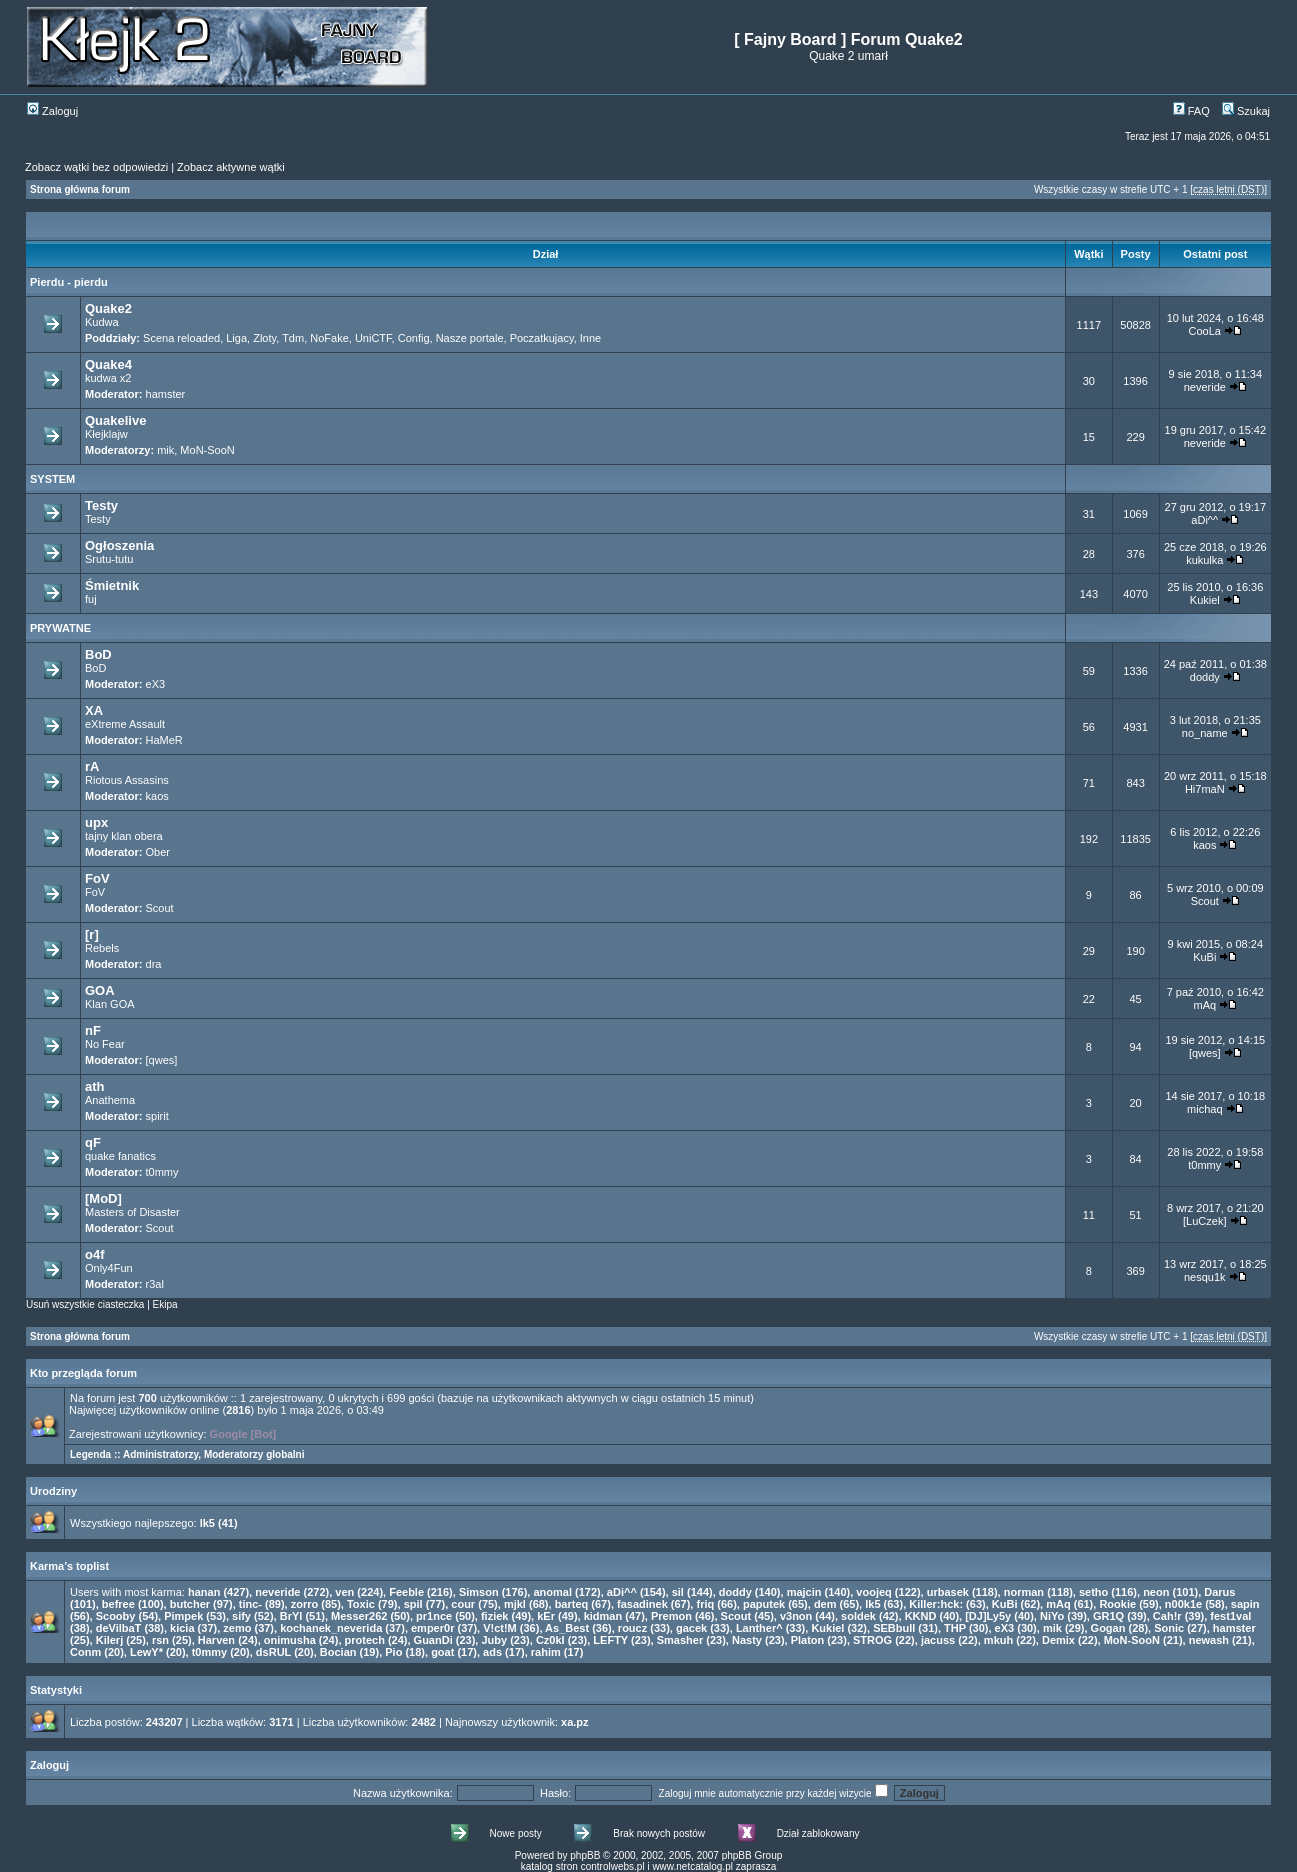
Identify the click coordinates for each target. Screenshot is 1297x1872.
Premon (671, 1616)
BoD (98, 654)
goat (442, 1652)
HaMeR (164, 740)
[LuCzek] (1204, 1221)
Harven (216, 1640)
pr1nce (434, 1616)
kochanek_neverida (331, 1628)
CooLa (1205, 331)
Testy (101, 505)
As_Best (567, 1628)
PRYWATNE (60, 628)
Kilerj (110, 1640)
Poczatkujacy (542, 338)
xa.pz (575, 1722)
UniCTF (373, 338)
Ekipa (165, 1304)
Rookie (1117, 1604)
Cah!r (1167, 1616)
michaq (1204, 1109)
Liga (236, 338)
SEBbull (894, 1628)
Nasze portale (470, 338)
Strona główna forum (80, 189)
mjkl (515, 1604)
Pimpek (183, 1616)
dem (825, 1604)
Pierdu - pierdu (69, 282)
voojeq (873, 1592)
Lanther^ (759, 1628)
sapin (1245, 1604)
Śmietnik (112, 585)
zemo (237, 1628)
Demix (1058, 1640)
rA (92, 766)
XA (94, 710)
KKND (921, 1616)
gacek (691, 1628)
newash (1209, 1640)
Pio (393, 1652)
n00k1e (1183, 1604)
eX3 (156, 684)
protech (365, 1640)
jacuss (938, 1640)
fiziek (495, 1616)
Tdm (293, 338)
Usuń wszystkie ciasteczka (85, 1304)
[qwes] (162, 1060)
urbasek (948, 1592)
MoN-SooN (207, 450)
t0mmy (162, 1172)
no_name (1205, 733)
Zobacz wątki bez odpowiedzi (96, 167)
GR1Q (1108, 1616)
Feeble (406, 1592)
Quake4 (108, 364)
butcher (190, 1604)
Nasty (747, 1640)
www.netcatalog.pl (692, 1866)
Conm (85, 1652)
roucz (632, 1628)
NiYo (1052, 1616)
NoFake (329, 338)
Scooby (116, 1616)
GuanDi (433, 1640)
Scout (160, 908)
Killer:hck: (936, 1604)
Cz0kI (550, 1640)
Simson (479, 1592)
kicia (182, 1628)
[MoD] (103, 1198)
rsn (160, 1640)
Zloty (264, 338)
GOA (100, 990)
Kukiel (1205, 600)
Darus (1219, 1592)
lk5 (207, 1523)
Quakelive (115, 420)
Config (414, 338)
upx (96, 822)
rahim (546, 1652)
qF (93, 1142)
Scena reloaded (181, 338)
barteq (572, 1604)
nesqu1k (1205, 1277)
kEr (546, 1616)
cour (463, 1604)
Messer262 (359, 1616)
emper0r (432, 1628)
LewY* (146, 1652)
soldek (858, 1616)
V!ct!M (500, 1628)
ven (344, 1592)
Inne (590, 338)
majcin (804, 1592)
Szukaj (1246, 111)
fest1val (1230, 1616)
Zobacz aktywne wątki (231, 167)
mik (165, 450)
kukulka (1204, 560)
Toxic (361, 1604)
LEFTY (610, 1640)
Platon (808, 1640)
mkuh (998, 1640)
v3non (796, 1616)
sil (678, 1592)
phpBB (585, 1855)
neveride (1205, 387)
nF (93, 1030)
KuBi (1204, 957)
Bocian (338, 1652)
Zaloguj (52, 111)
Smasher (680, 1640)
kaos (157, 796)
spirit (157, 1116)
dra (154, 964)
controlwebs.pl (613, 1866)
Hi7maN (1205, 789)
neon (1156, 1592)
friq (705, 1604)
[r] (92, 934)
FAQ (1191, 111)
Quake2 (108, 308)
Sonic (1169, 1628)
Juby (494, 1640)
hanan (204, 1592)
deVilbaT (119, 1628)
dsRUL (273, 1652)
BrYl (291, 1616)
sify (241, 1616)
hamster (166, 394)
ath (95, 1086)
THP (955, 1628)
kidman (603, 1616)
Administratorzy (160, 1454)
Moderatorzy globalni (254, 1454)
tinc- (250, 1604)
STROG (872, 1640)
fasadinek (642, 1604)
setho (1093, 1592)
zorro (305, 1604)
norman (1024, 1592)
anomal (552, 1592)
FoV (97, 878)
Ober (158, 852)
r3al (155, 1284)
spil (413, 1604)
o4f (95, 1254)
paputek (764, 1604)
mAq (1204, 1005)
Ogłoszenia (119, 545)
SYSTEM (52, 479)
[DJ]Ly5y (988, 1616)
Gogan (1108, 1628)
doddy (1205, 677)
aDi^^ (1204, 520)
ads (492, 1652)
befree (118, 1604)
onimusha (290, 1640)
